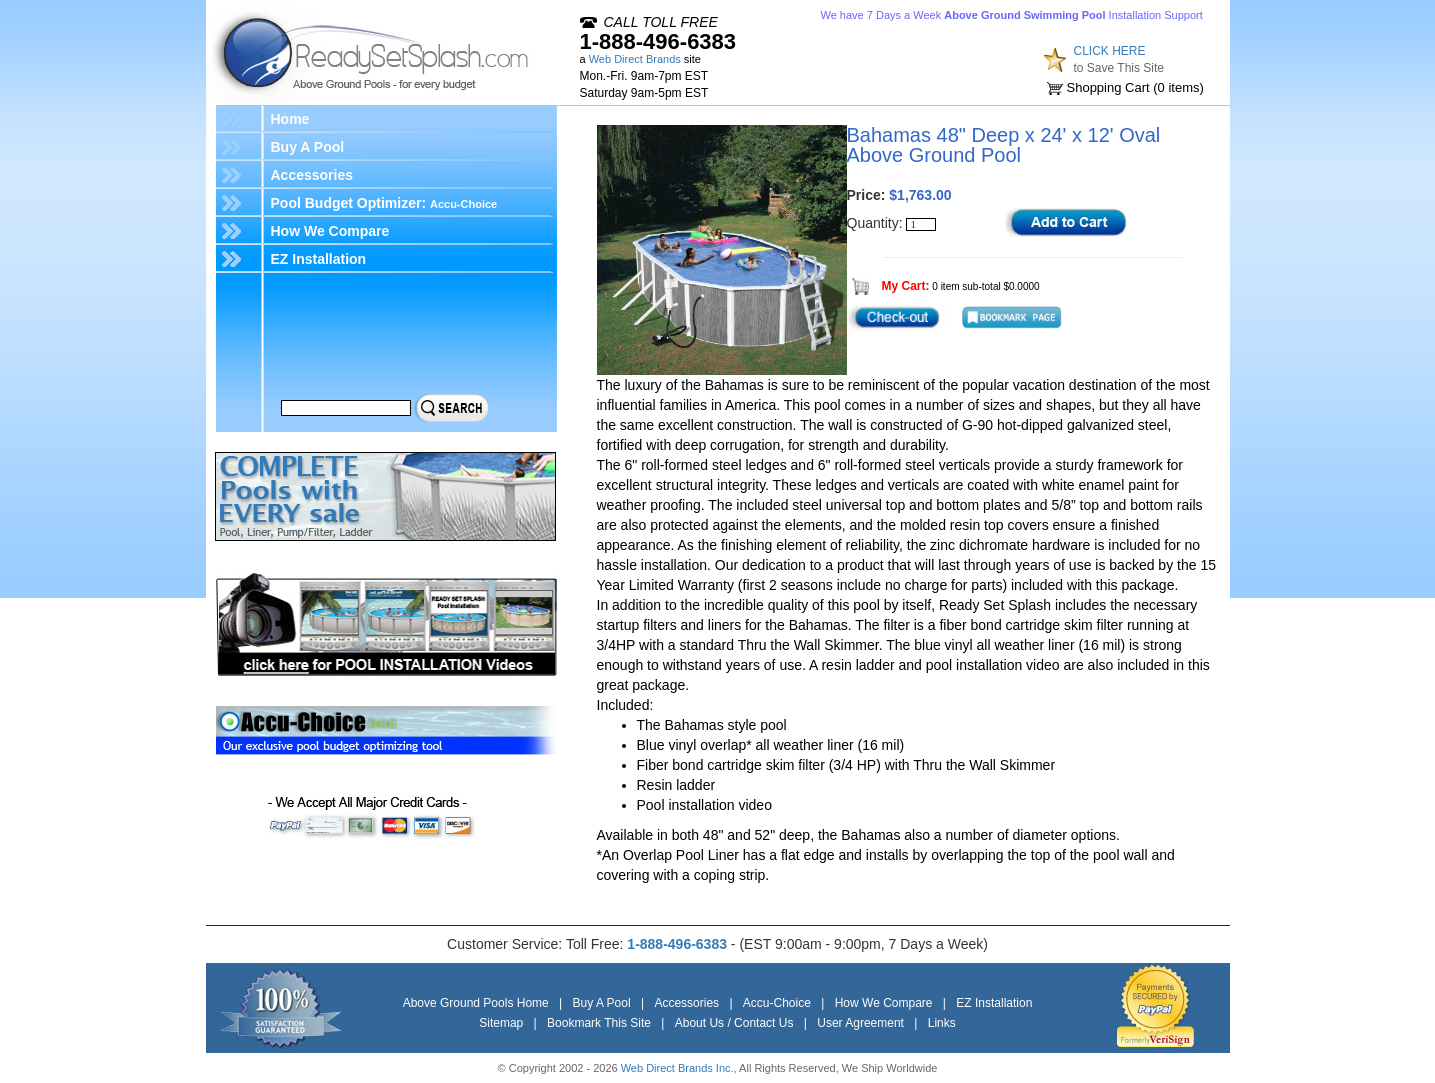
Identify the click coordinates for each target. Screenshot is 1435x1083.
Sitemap (501, 1023)
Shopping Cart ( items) (1135, 87)
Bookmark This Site (599, 1023)
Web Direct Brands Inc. (677, 1068)
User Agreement (860, 1023)
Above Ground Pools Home (476, 1003)
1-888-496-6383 (658, 41)
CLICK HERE (1110, 51)
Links (942, 1023)
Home (290, 119)
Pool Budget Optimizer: (384, 203)
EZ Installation (319, 259)
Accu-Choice (777, 1003)
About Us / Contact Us (734, 1023)
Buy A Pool (308, 147)
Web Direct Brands (635, 59)
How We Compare (330, 231)
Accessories (312, 175)
